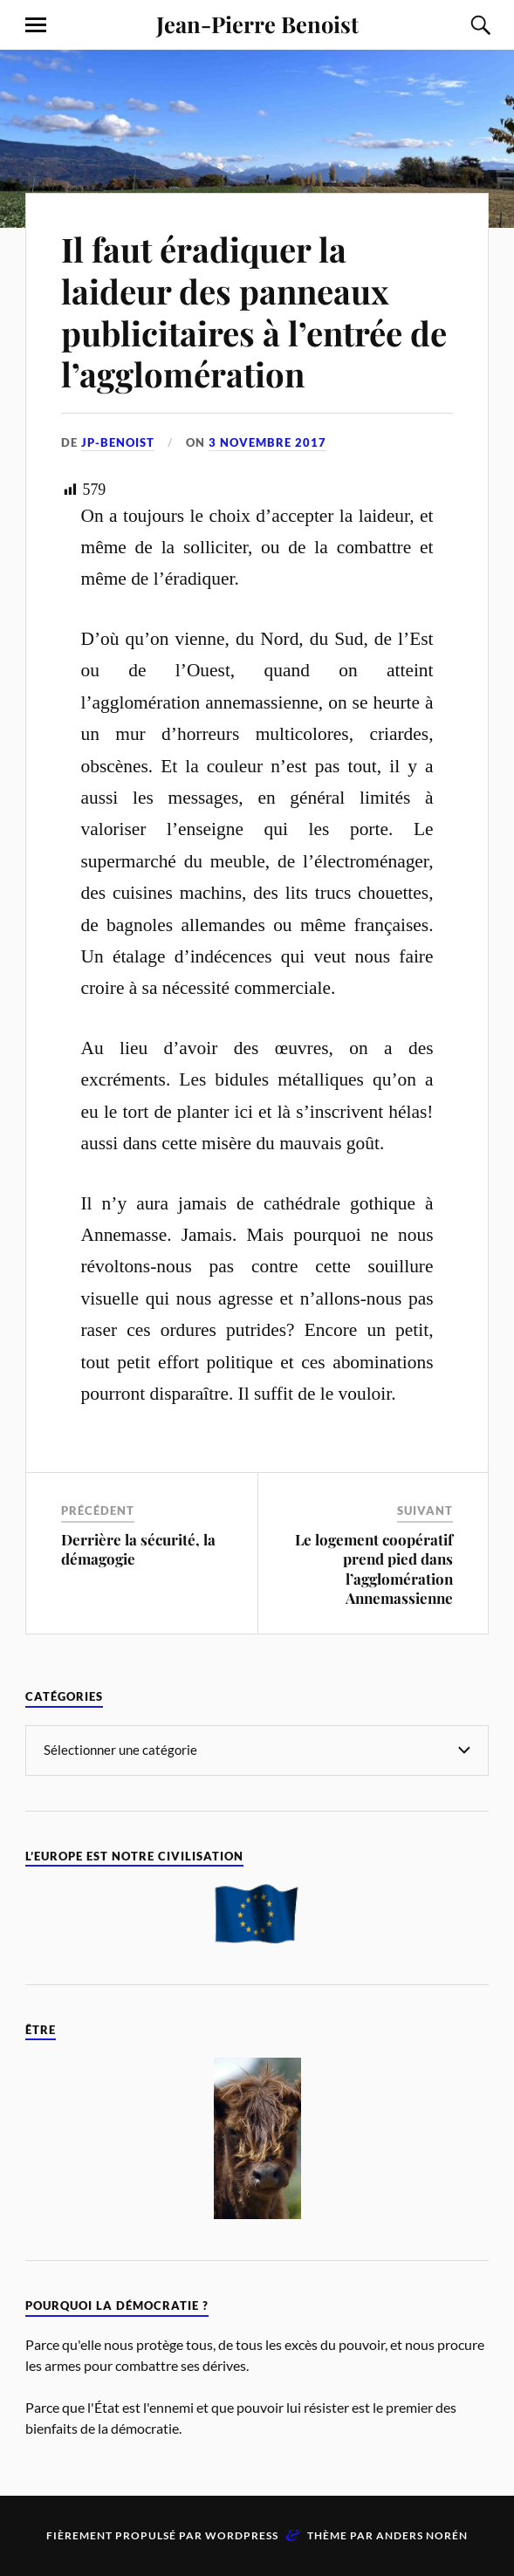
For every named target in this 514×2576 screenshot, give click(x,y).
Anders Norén (422, 2535)
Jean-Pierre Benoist (257, 23)
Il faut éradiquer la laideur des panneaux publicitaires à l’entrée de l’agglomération (254, 311)
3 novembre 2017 (267, 442)
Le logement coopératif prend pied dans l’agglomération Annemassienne (374, 1568)
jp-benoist (117, 442)
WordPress (241, 2535)
